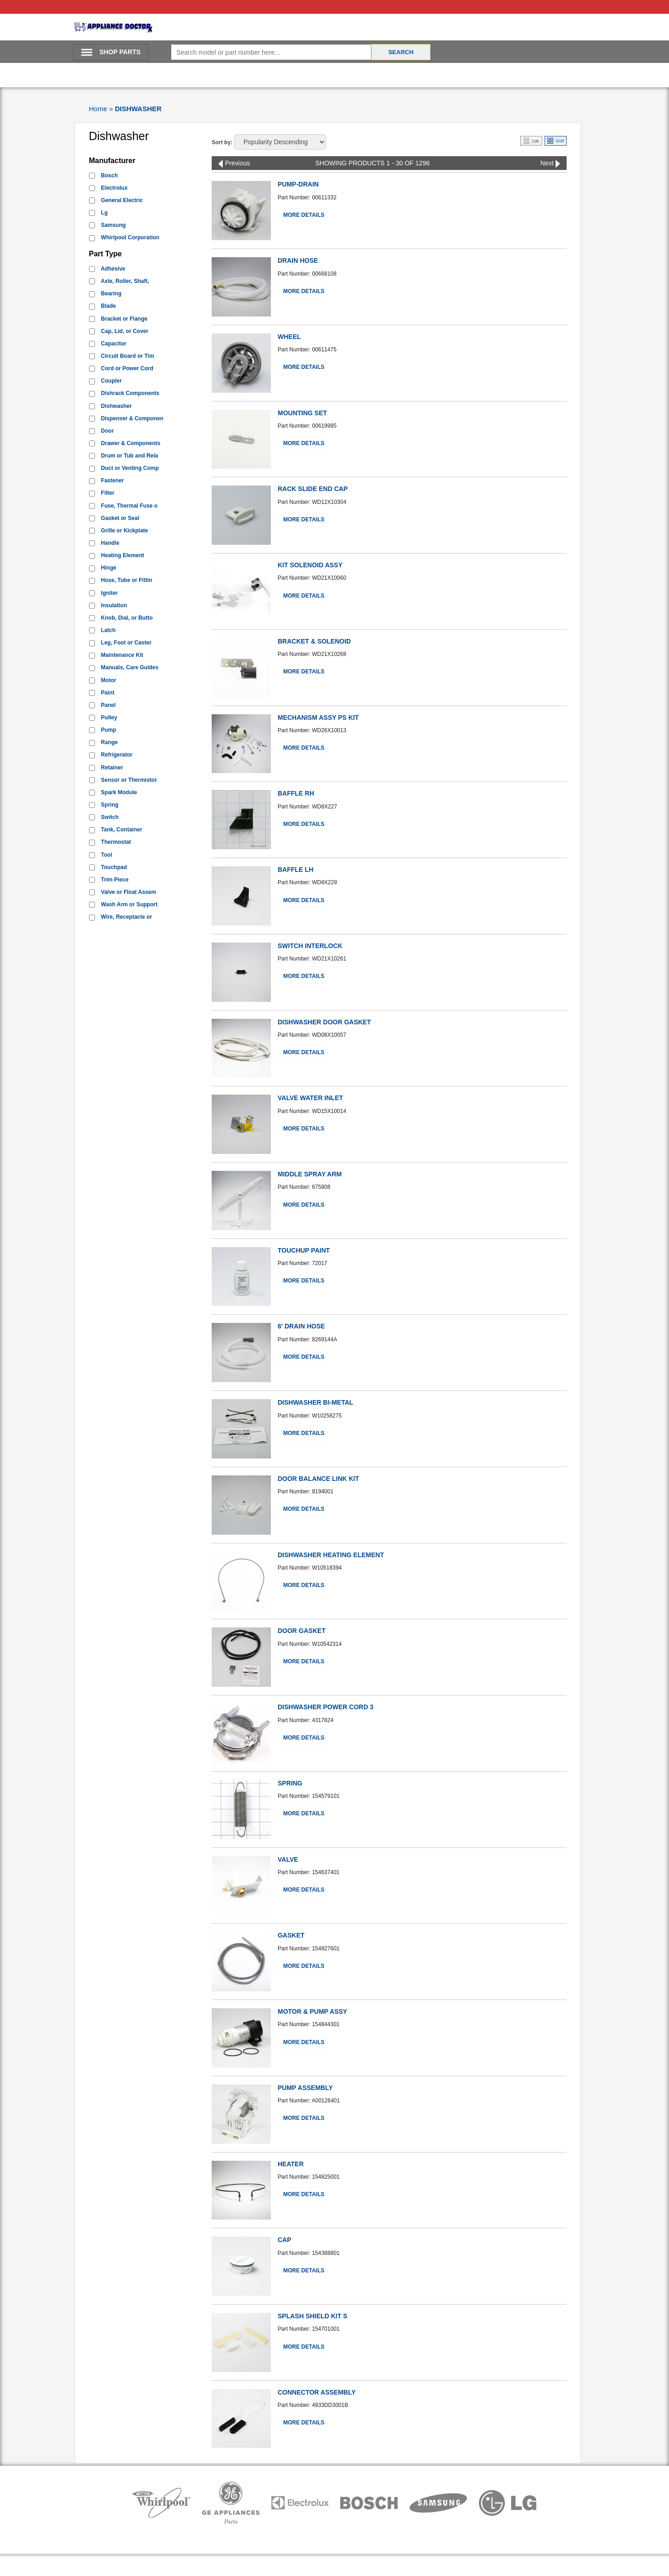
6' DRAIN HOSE (301, 1326)
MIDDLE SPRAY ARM (310, 1174)
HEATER (291, 2164)
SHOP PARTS (120, 52)
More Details (304, 215)
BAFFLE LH (296, 869)
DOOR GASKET (302, 1630)
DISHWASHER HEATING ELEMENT (331, 1555)
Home (98, 109)
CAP (285, 2239)
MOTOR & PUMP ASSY (312, 2011)
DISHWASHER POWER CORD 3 (325, 1707)
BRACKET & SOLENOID (314, 641)
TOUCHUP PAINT (304, 1250)
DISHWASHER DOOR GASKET (324, 1022)
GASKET (291, 1935)
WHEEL (289, 336)
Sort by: (222, 142)
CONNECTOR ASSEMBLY (317, 2392)
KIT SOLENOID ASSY (310, 565)
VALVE (288, 1859)
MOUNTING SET (302, 413)
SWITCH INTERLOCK (310, 945)
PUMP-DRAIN (298, 184)
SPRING (290, 1783)
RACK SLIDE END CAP (313, 488)
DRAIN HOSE (298, 260)
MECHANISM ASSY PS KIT (318, 717)
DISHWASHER (138, 109)
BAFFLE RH (296, 793)
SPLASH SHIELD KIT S (313, 2316)
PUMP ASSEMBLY (305, 2087)
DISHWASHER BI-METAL (316, 1402)
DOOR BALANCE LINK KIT (318, 1478)
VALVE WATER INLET (310, 1098)
